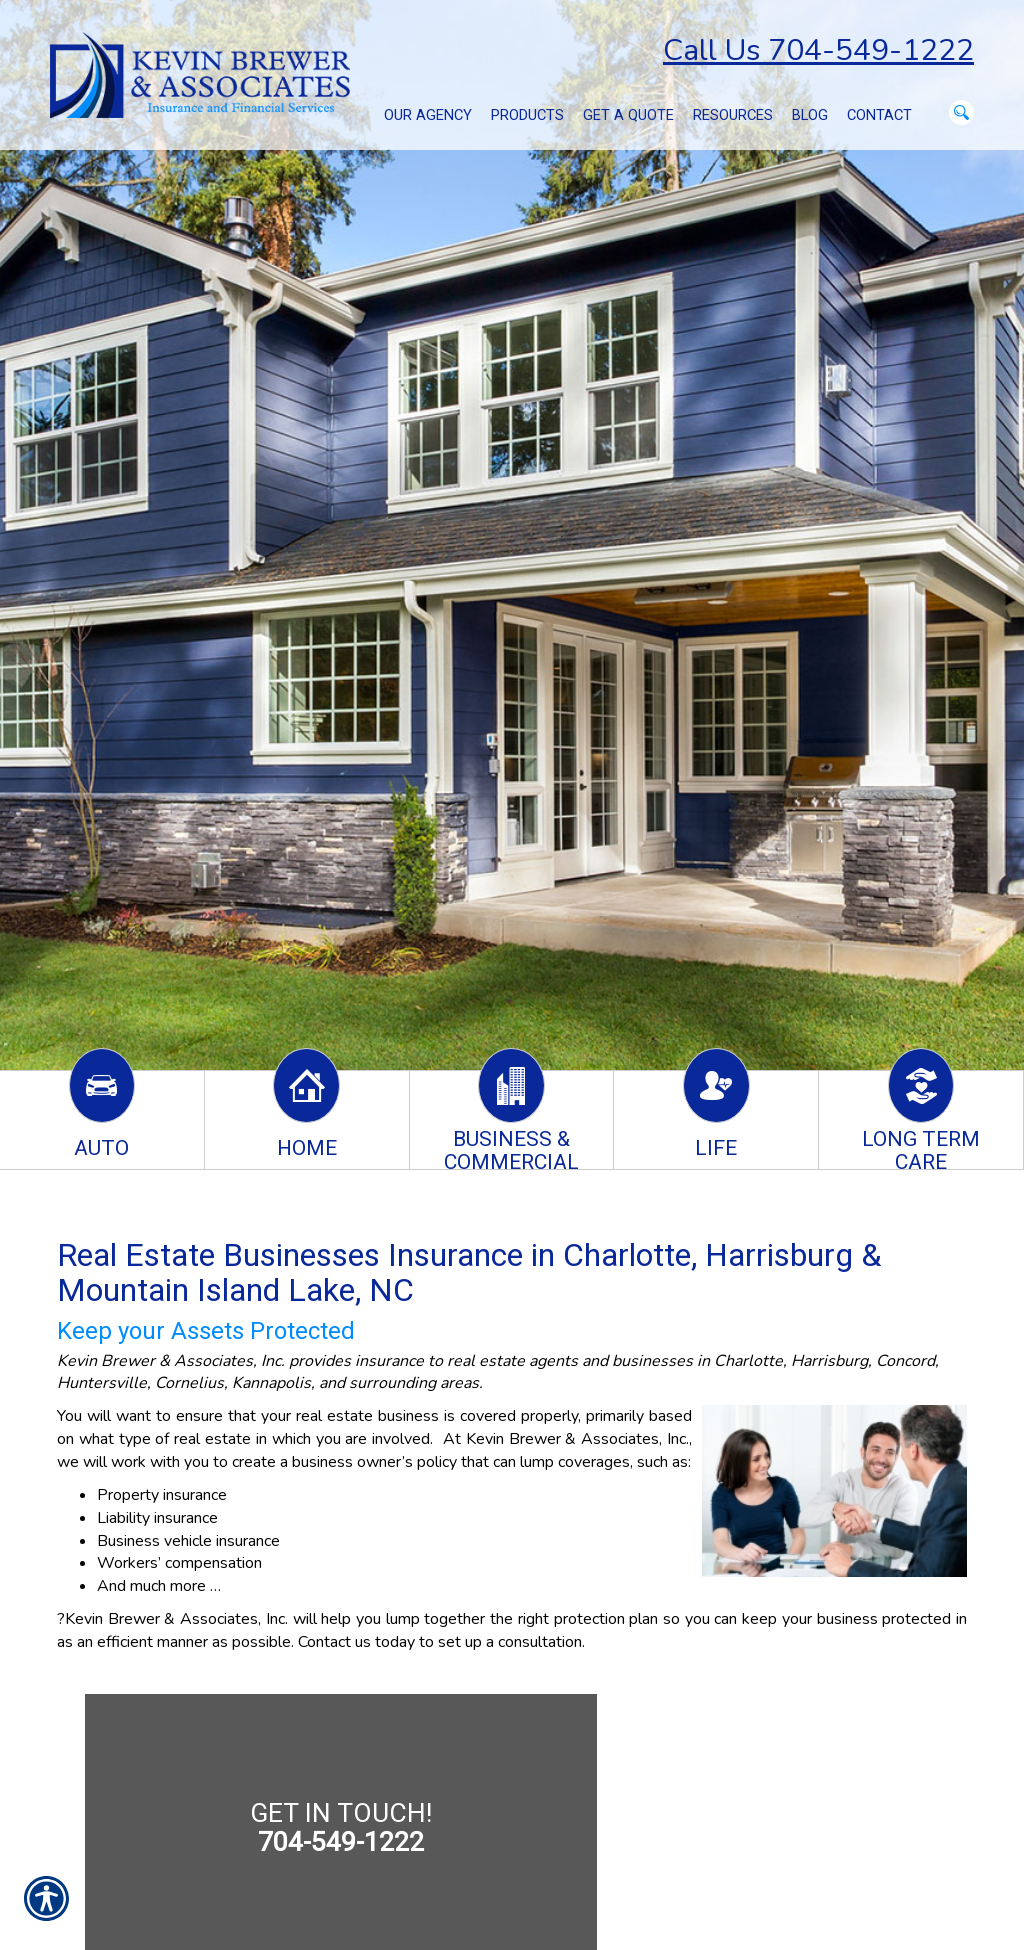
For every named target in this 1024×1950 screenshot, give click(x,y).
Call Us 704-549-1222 (818, 50)
